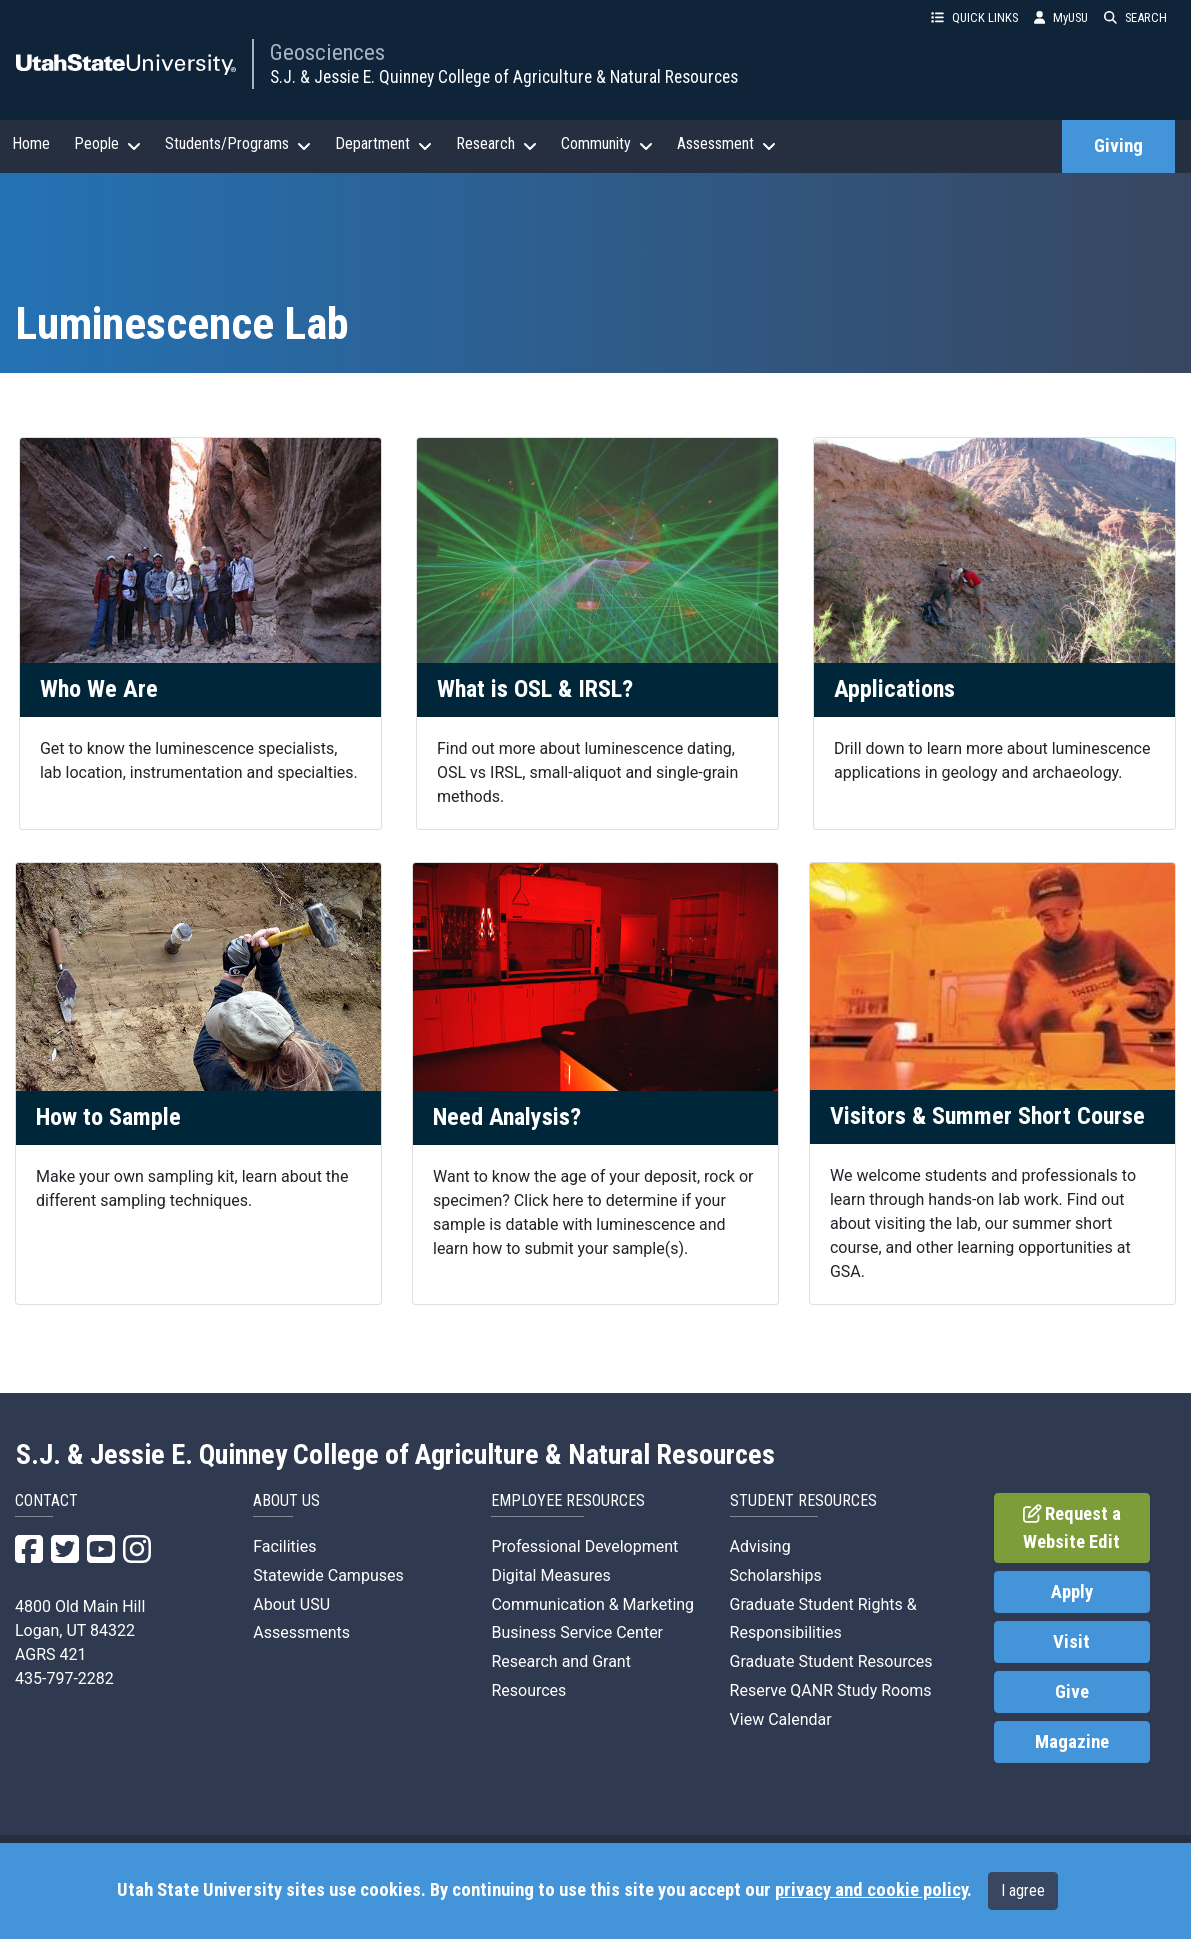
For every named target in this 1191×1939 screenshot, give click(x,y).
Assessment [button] (726, 144)
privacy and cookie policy (871, 1890)
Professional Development (584, 1546)
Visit (1071, 1642)
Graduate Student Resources (831, 1661)
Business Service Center (577, 1632)
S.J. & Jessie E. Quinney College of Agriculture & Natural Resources (504, 77)
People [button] (107, 144)
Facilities (284, 1546)
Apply (1072, 1592)
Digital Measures (550, 1575)
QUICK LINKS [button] (974, 17)
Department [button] (383, 144)
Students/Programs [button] (238, 144)
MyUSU (1061, 17)
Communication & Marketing (592, 1604)
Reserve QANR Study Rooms (831, 1690)
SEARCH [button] (1135, 17)
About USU (291, 1604)
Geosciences (327, 52)
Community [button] (607, 144)
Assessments (301, 1632)
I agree (1023, 1890)
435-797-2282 (64, 1678)
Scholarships (776, 1575)
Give (1072, 1692)
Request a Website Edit (1072, 1528)
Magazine (1072, 1742)
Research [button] (496, 144)
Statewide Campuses (328, 1575)
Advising (760, 1546)
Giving (1118, 146)
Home (31, 143)
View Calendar (781, 1719)
